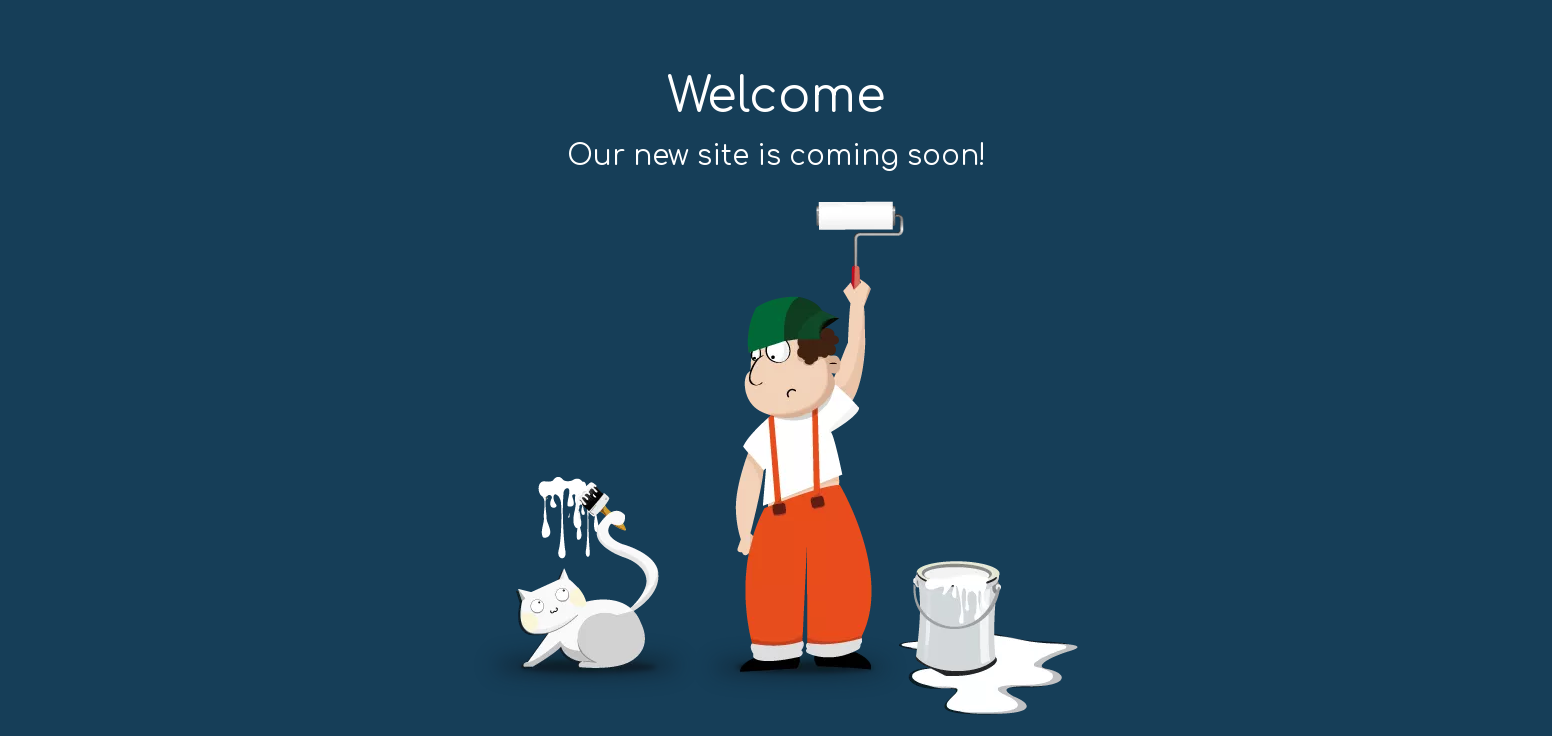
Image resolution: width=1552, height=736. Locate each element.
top (1510, 650)
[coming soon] (776, 458)
